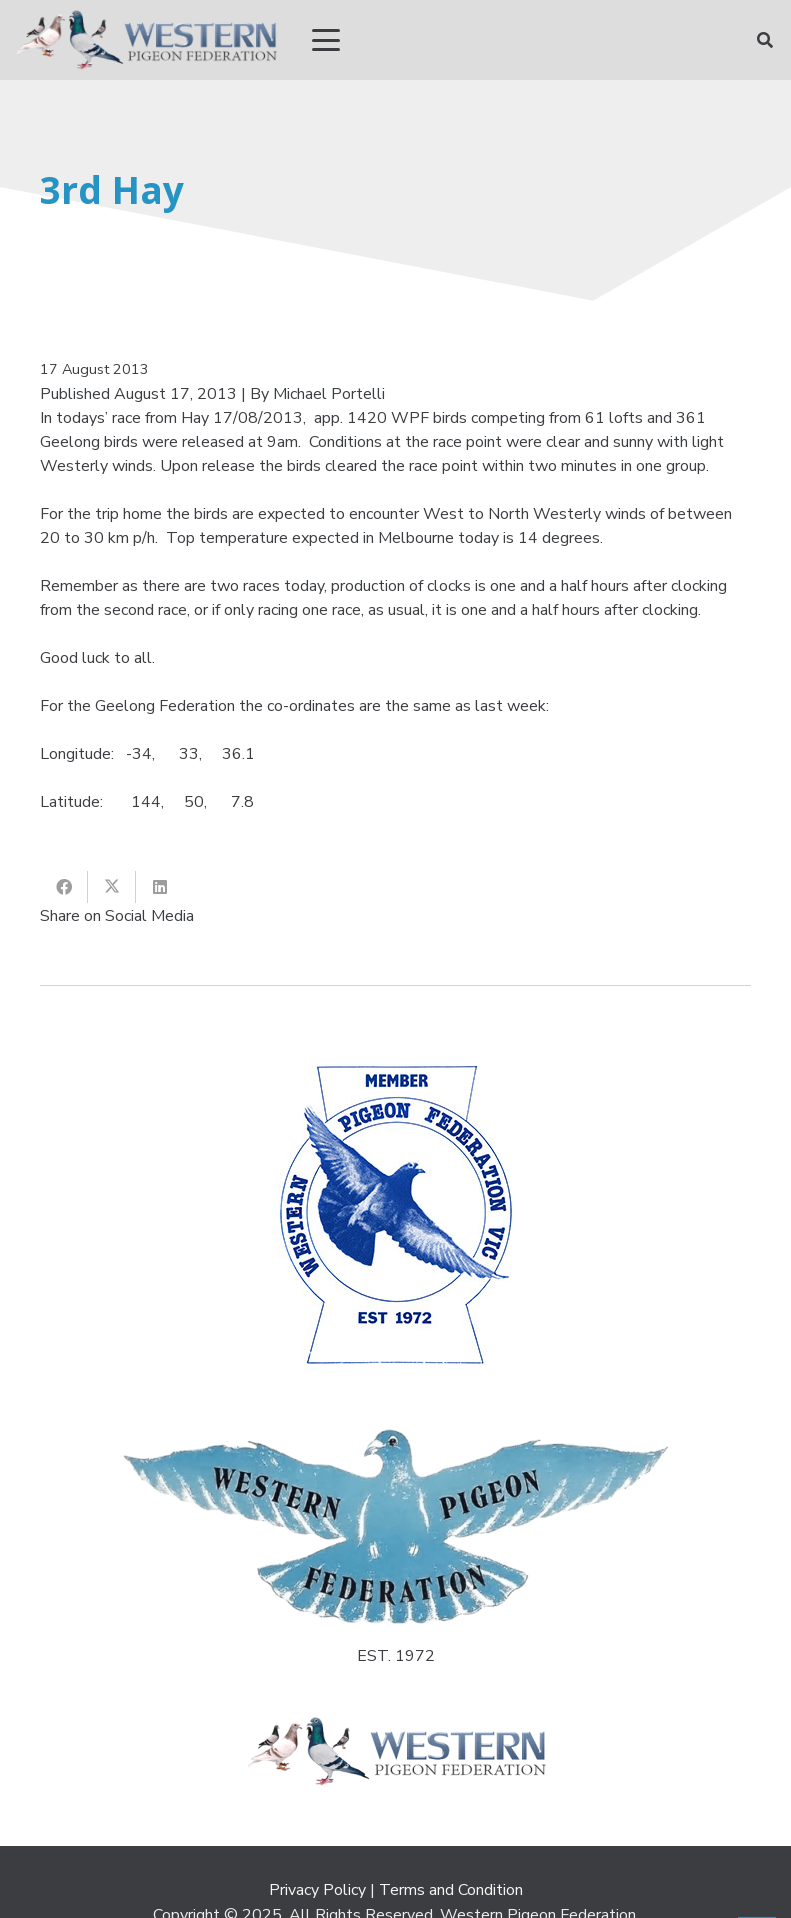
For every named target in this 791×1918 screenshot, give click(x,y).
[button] (326, 40)
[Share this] (64, 887)
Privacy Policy (317, 1890)
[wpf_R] (146, 40)
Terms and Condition (451, 1890)
